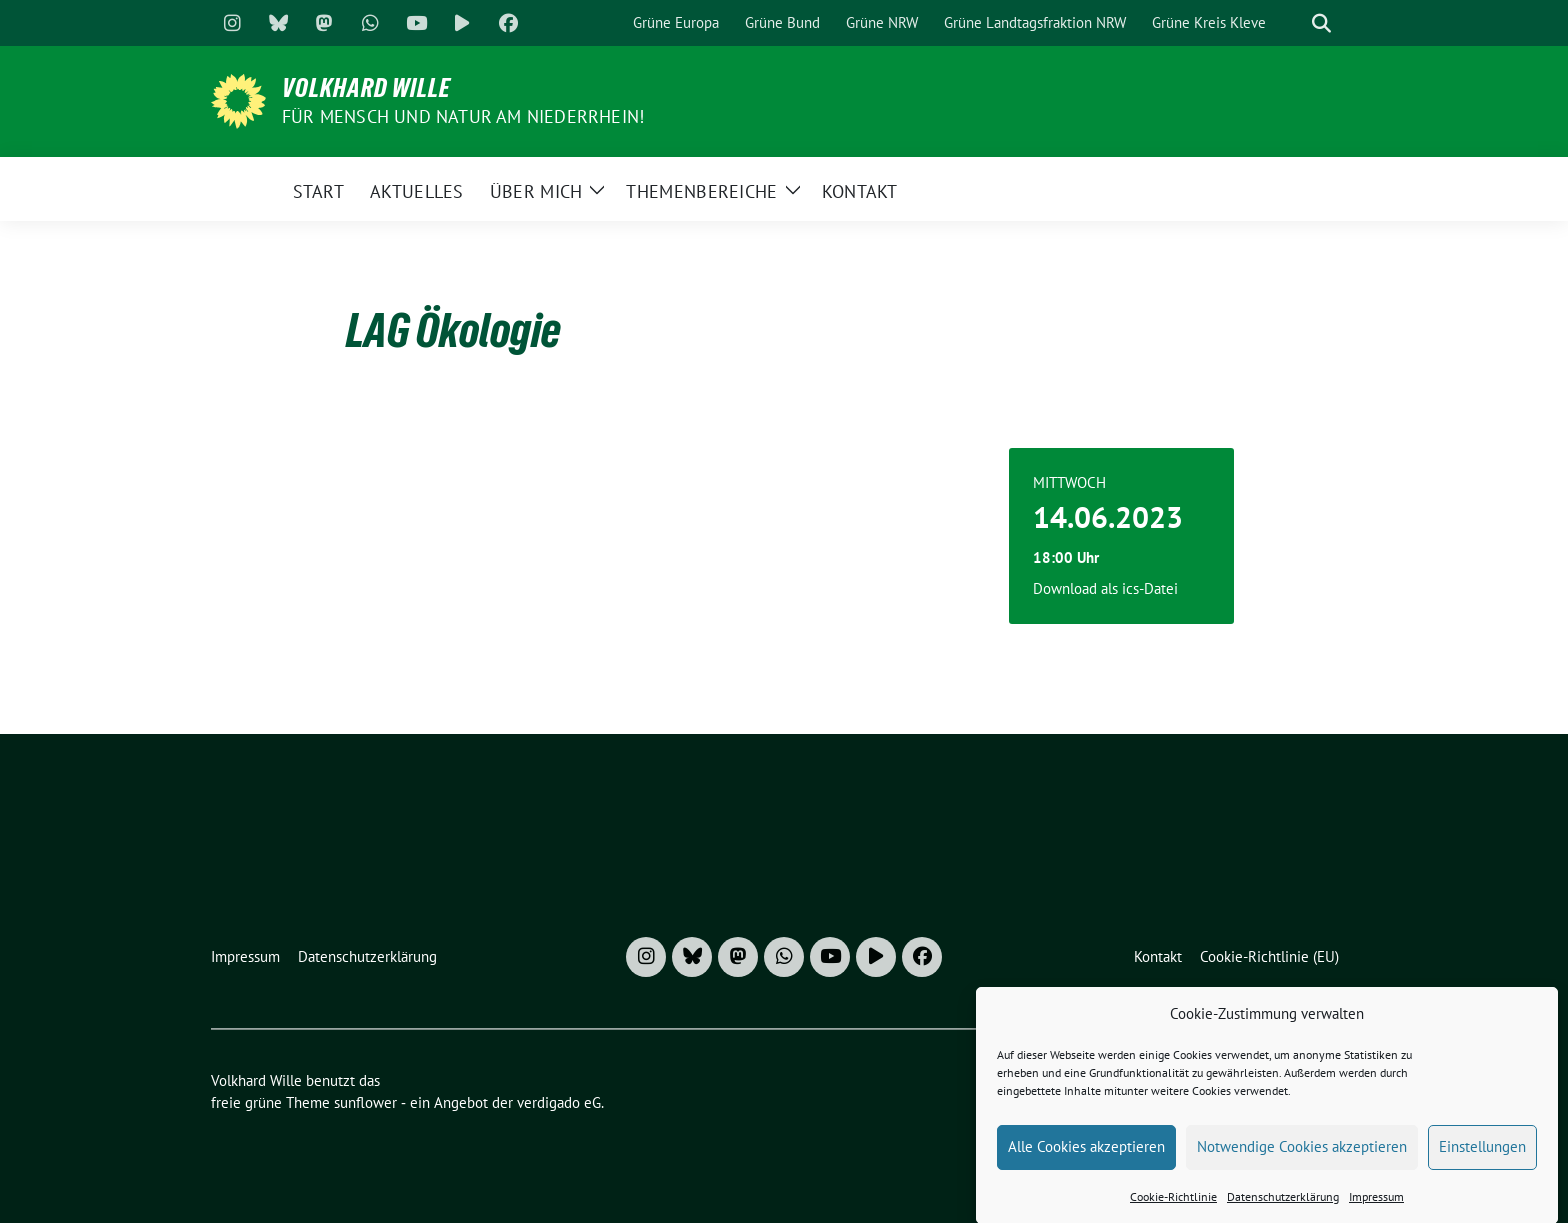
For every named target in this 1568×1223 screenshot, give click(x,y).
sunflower (365, 1102)
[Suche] (1293, 23)
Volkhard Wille (366, 88)
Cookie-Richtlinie (1173, 1207)
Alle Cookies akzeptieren (1086, 1157)
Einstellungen (1482, 1157)
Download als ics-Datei (1105, 588)
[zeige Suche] (1321, 23)
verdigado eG (559, 1102)
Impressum (1376, 1207)
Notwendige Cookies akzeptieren (1302, 1157)
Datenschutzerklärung (1283, 1207)
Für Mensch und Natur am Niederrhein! (463, 116)
